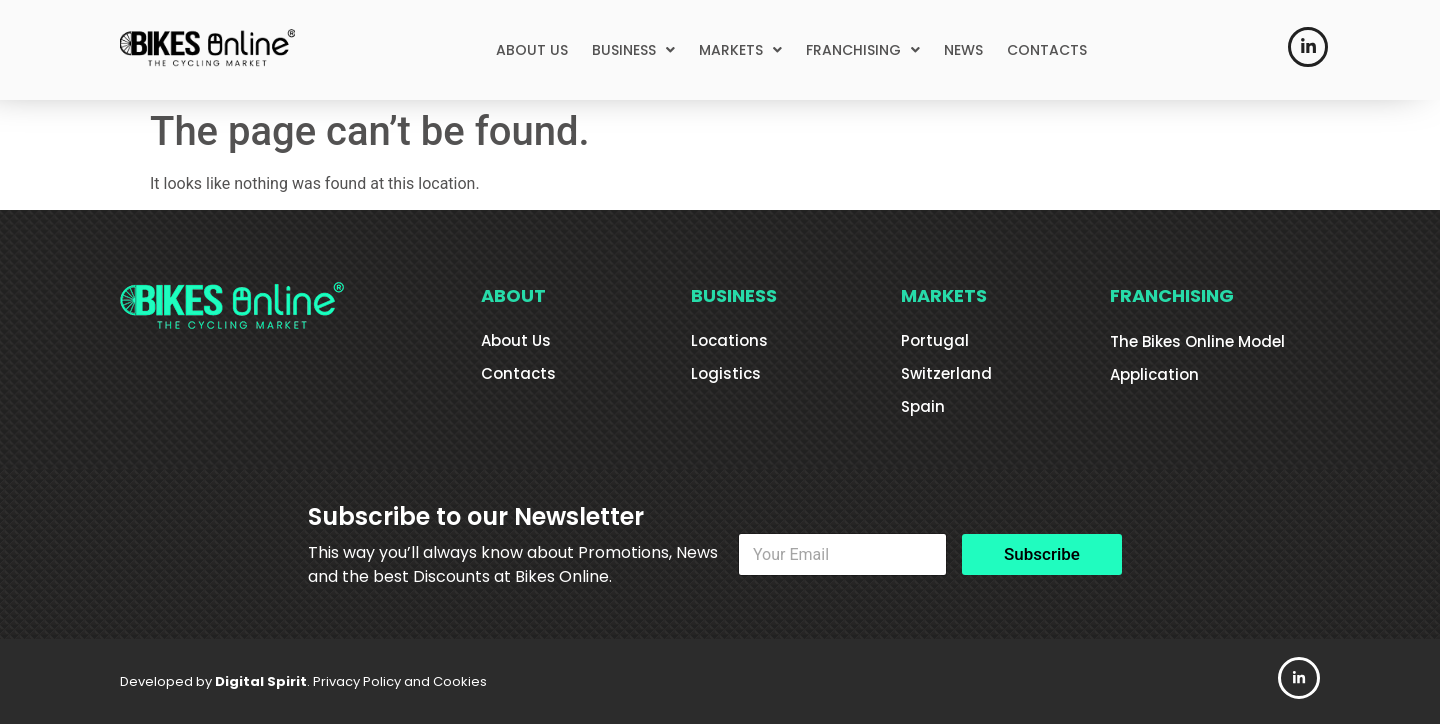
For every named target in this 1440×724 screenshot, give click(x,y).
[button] (633, 50)
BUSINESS (633, 50)
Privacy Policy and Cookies (400, 681)
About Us (516, 340)
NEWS (963, 50)
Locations (729, 340)
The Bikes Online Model (1197, 341)
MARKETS (740, 50)
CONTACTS (1047, 50)
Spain (923, 406)
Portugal (935, 340)
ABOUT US (532, 50)
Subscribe (1042, 554)
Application (1154, 374)
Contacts (518, 373)
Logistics (726, 373)
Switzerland (946, 373)
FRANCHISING (863, 50)
